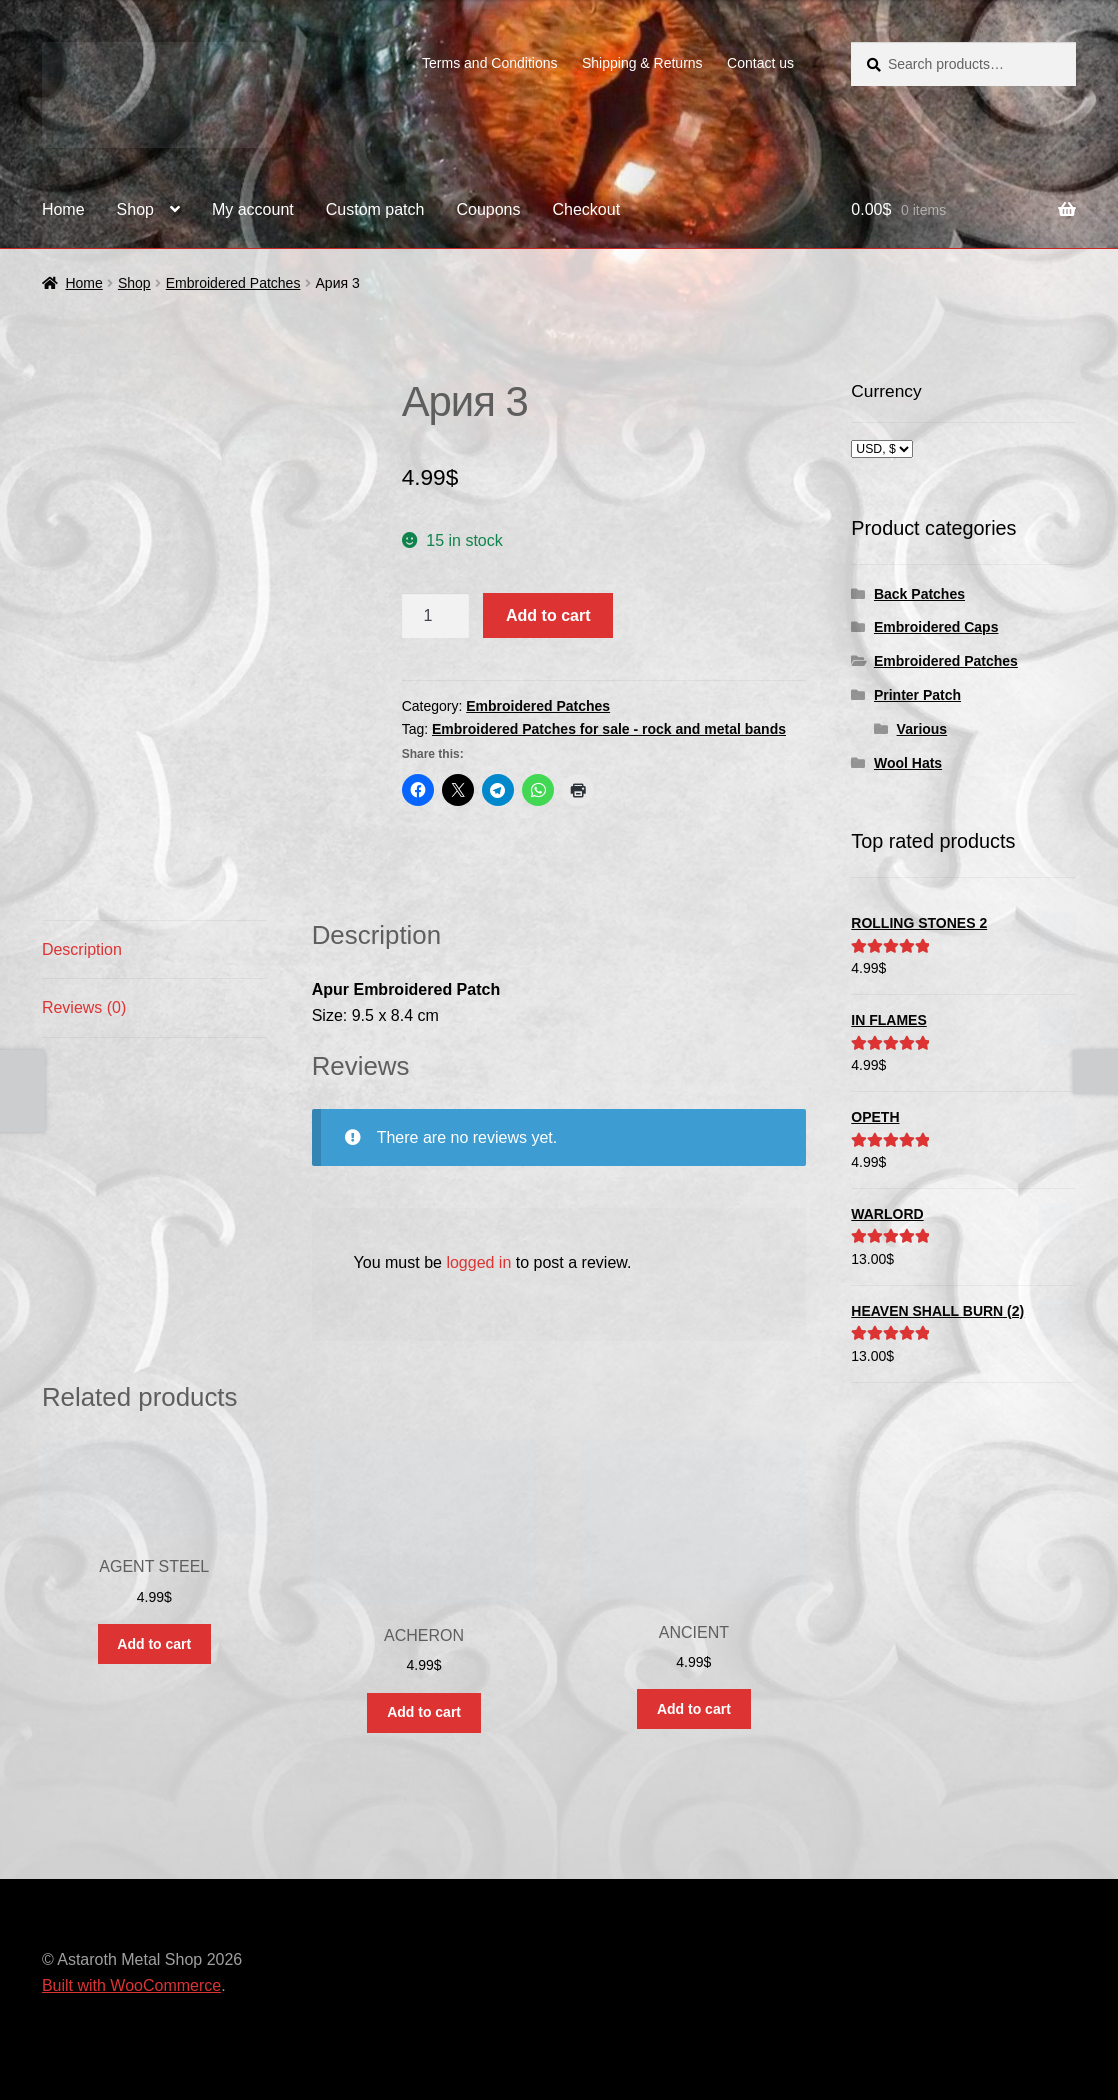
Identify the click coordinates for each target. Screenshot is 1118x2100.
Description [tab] (82, 949)
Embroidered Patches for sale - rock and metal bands (609, 729)
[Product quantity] (436, 616)
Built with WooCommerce (131, 1985)
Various (922, 729)
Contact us (760, 63)
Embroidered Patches (233, 283)
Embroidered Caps (936, 627)
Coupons (488, 209)
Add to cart (548, 615)
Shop (135, 209)
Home (63, 209)
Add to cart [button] (154, 1644)
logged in (478, 1262)
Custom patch (375, 209)
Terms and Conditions (489, 63)
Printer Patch (917, 695)
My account (253, 209)
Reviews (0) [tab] (84, 1007)
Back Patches (919, 594)
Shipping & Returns (642, 63)
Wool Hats (908, 763)
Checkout (587, 209)
